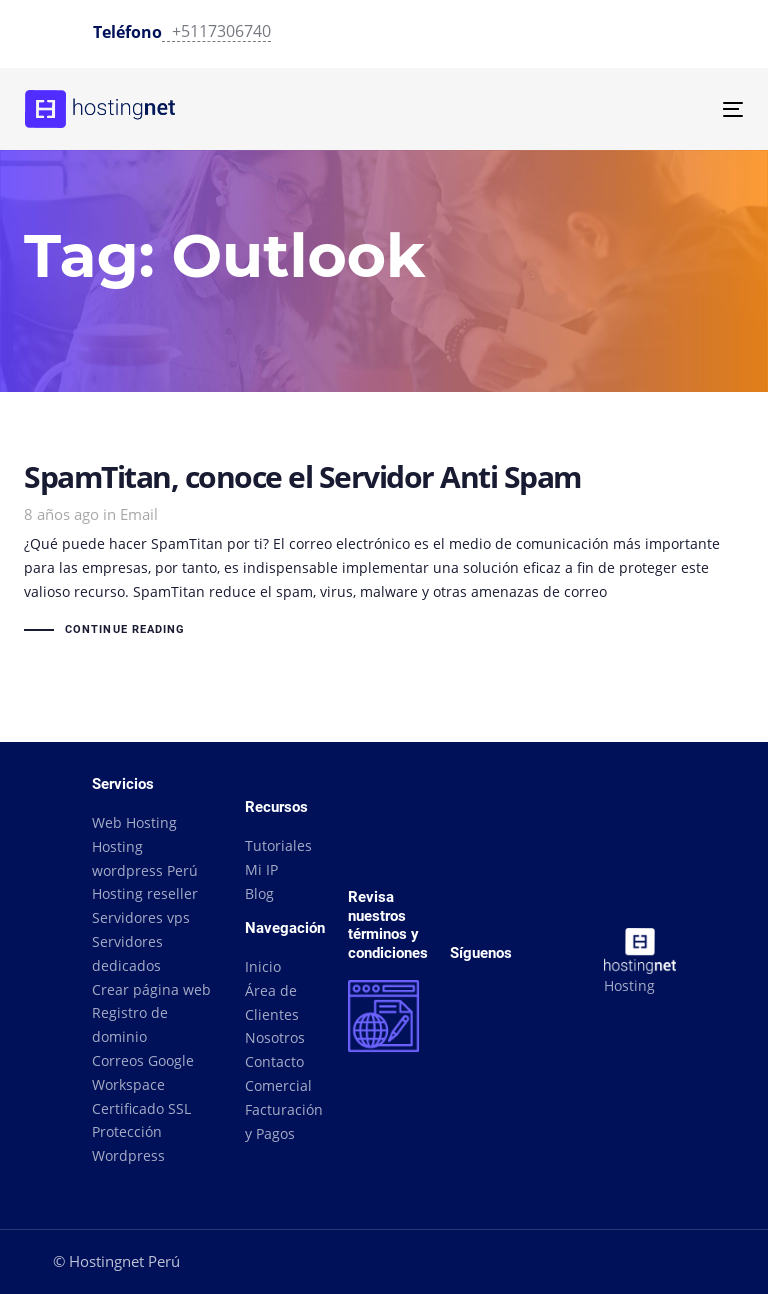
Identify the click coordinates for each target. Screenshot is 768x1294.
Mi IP (261, 869)
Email (139, 514)
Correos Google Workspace (143, 1072)
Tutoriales (278, 845)
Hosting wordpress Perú (145, 858)
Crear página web (151, 989)
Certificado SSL (141, 1108)
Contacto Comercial (278, 1073)
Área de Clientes (272, 1002)
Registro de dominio (130, 1024)
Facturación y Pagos (281, 1121)
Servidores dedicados (127, 953)
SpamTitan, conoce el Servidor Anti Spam (384, 552)
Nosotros (275, 1037)
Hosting (629, 985)
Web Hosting (134, 822)
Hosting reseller (145, 893)
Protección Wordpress (128, 1143)
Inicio (263, 966)
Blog (259, 893)
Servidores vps (141, 917)
